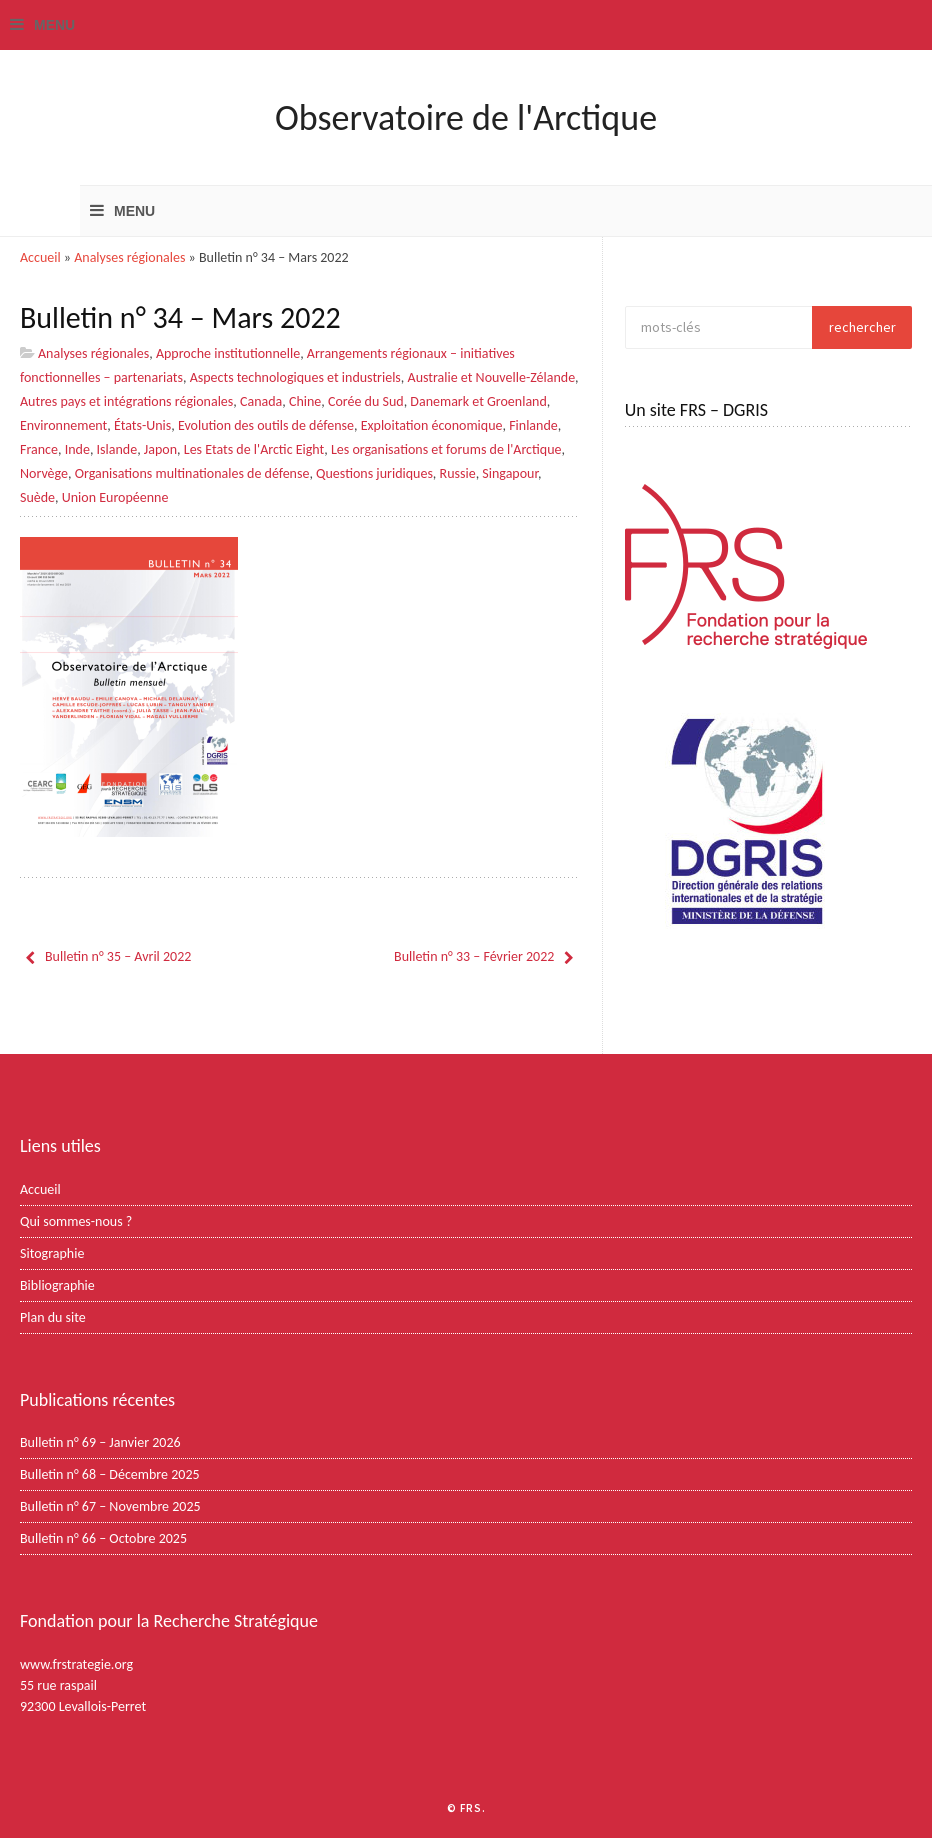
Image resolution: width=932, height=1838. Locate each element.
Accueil (40, 257)
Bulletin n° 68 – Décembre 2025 (110, 1474)
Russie (458, 473)
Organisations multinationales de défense (192, 473)
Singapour (510, 473)
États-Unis (142, 425)
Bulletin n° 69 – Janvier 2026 (100, 1442)
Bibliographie (57, 1285)
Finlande (533, 425)
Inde (77, 449)
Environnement (63, 425)
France (39, 449)
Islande (117, 449)
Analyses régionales (129, 257)
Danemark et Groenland (478, 401)
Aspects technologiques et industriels (295, 377)
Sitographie (52, 1253)
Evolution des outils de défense (266, 425)
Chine (305, 401)
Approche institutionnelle (228, 353)
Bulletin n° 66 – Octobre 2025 (103, 1538)
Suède (37, 497)
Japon (160, 449)
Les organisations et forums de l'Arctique (446, 449)
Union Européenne (115, 497)
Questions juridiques (374, 473)
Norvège (44, 473)
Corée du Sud (366, 401)
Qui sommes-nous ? (76, 1221)
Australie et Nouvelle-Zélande (492, 377)
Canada (261, 401)
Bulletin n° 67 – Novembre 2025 (110, 1506)
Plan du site (53, 1317)
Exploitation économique (432, 425)
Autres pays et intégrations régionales (126, 401)
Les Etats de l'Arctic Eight (254, 449)
